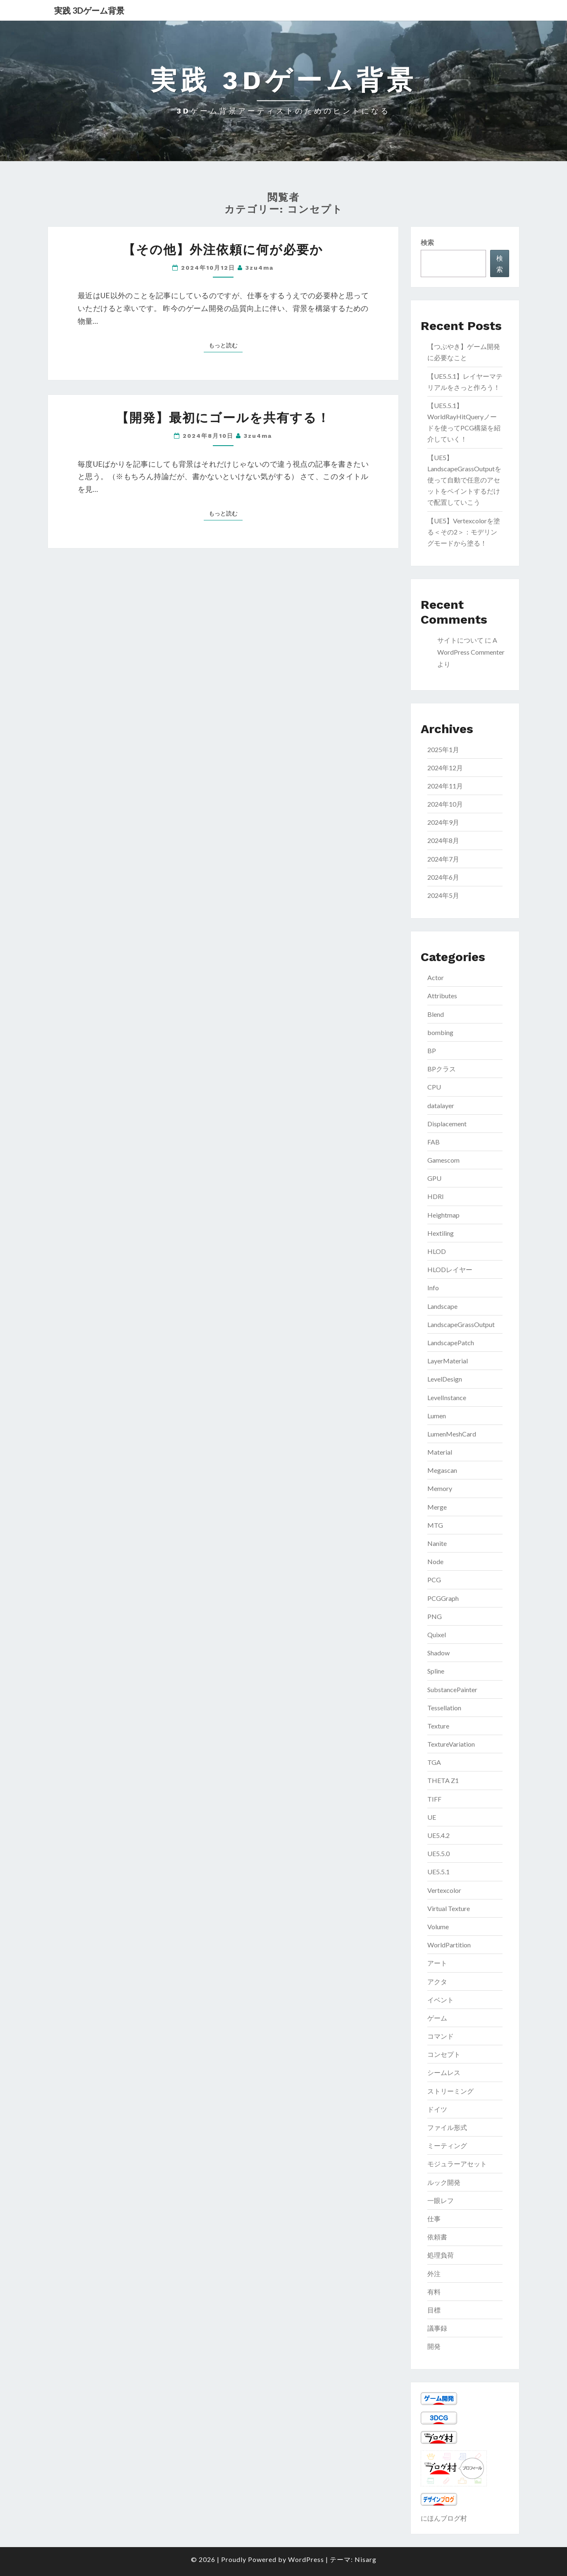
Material (439, 1452)
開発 (434, 2346)
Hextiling (440, 1233)
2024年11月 (445, 786)
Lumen (436, 1416)
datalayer (440, 1105)
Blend (435, 1014)
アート (437, 1963)
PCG (434, 1580)
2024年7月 (443, 859)
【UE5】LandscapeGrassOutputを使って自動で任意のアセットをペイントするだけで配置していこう (464, 479)
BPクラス (441, 1069)
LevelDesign (444, 1379)
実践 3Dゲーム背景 (89, 10)
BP (431, 1050)
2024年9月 (443, 822)
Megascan (442, 1470)
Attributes (442, 996)
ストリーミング (450, 2091)
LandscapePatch (450, 1342)
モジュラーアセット (457, 2164)
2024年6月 (443, 877)
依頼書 (437, 2237)
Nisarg (365, 2559)
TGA (434, 1762)
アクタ (437, 1981)
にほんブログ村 (444, 2518)
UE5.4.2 (438, 1835)
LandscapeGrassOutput (461, 1324)
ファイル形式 (447, 2127)
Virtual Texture (448, 1908)
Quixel (436, 1634)
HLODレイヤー (449, 1269)
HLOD (436, 1251)
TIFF (434, 1799)
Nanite (437, 1543)
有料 (434, 2292)
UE (431, 1817)
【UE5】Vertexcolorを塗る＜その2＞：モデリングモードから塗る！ (463, 532)
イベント (440, 2000)
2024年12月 (445, 768)
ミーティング (447, 2145)
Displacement (447, 1124)
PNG (434, 1616)
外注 (434, 2273)
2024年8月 (443, 840)
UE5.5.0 (438, 1853)
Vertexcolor (444, 1890)
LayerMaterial (447, 1361)
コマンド (440, 2036)
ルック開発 (443, 2182)
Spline (435, 1671)
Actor (435, 977)
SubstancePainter (452, 1689)
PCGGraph (443, 1598)
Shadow (438, 1653)
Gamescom (443, 1160)
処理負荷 (440, 2255)
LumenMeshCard (451, 1434)
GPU (434, 1178)
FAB (433, 1142)
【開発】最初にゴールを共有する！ (223, 418)
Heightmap (443, 1215)
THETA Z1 (443, 1780)
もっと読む (226, 345)
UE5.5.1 (438, 1872)
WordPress (306, 2559)
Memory (439, 1488)
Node (435, 1561)
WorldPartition (449, 1945)
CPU (434, 1087)
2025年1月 (443, 749)
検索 (427, 242)
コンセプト (443, 2054)
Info (433, 1288)
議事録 (437, 2328)
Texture (438, 1726)
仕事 (434, 2218)
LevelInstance (446, 1397)
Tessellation (444, 1708)
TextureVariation (451, 1744)
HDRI (435, 1196)
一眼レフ (440, 2200)
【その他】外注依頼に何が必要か (223, 249)
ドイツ (437, 2109)
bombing (440, 1032)
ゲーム (437, 2018)
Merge (437, 1507)
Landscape (442, 1306)
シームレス (443, 2072)
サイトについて (460, 640)
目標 (434, 2310)
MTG (435, 1525)
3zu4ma (259, 267)
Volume (438, 1926)
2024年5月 (443, 895)
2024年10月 (445, 804)
